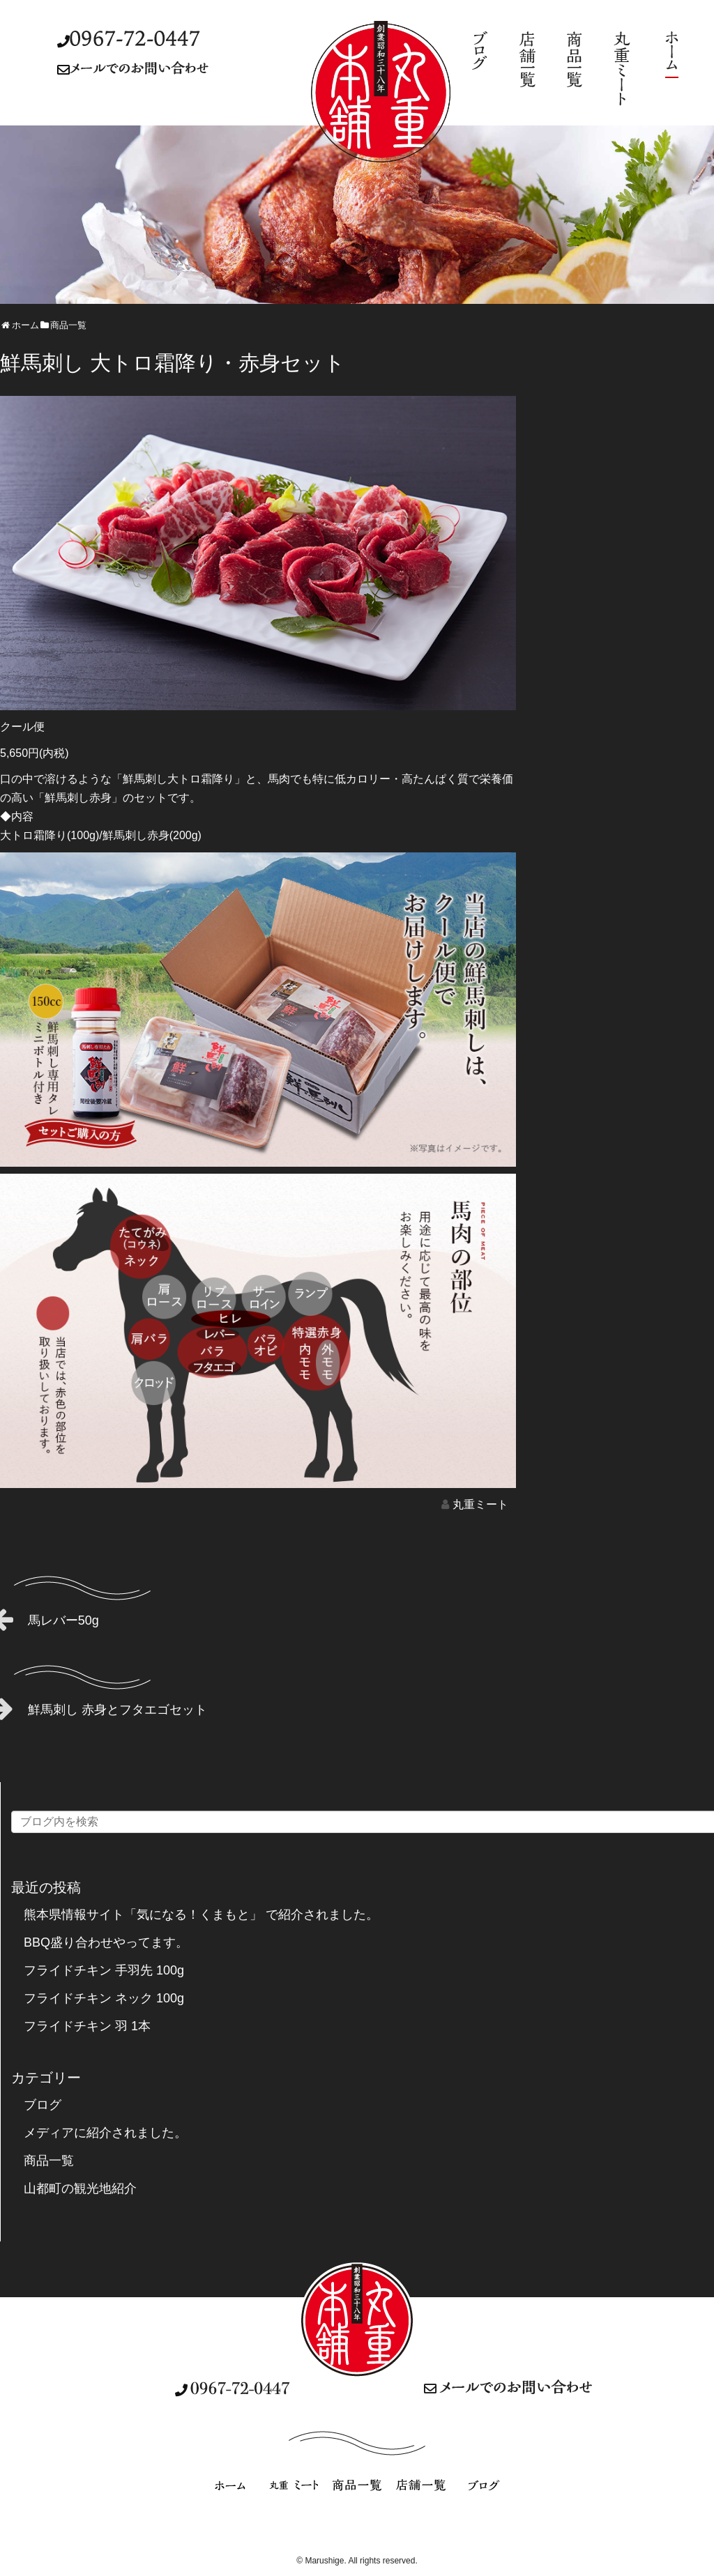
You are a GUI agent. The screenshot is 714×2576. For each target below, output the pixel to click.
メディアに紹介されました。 (105, 2133)
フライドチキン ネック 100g (104, 1998)
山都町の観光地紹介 (80, 2188)
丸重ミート (480, 1504)
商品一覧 (49, 2161)
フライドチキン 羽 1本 (87, 2026)
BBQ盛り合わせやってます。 (106, 1942)
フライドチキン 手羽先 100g (104, 1970)
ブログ (42, 2105)
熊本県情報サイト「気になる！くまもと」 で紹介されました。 (201, 1915)
